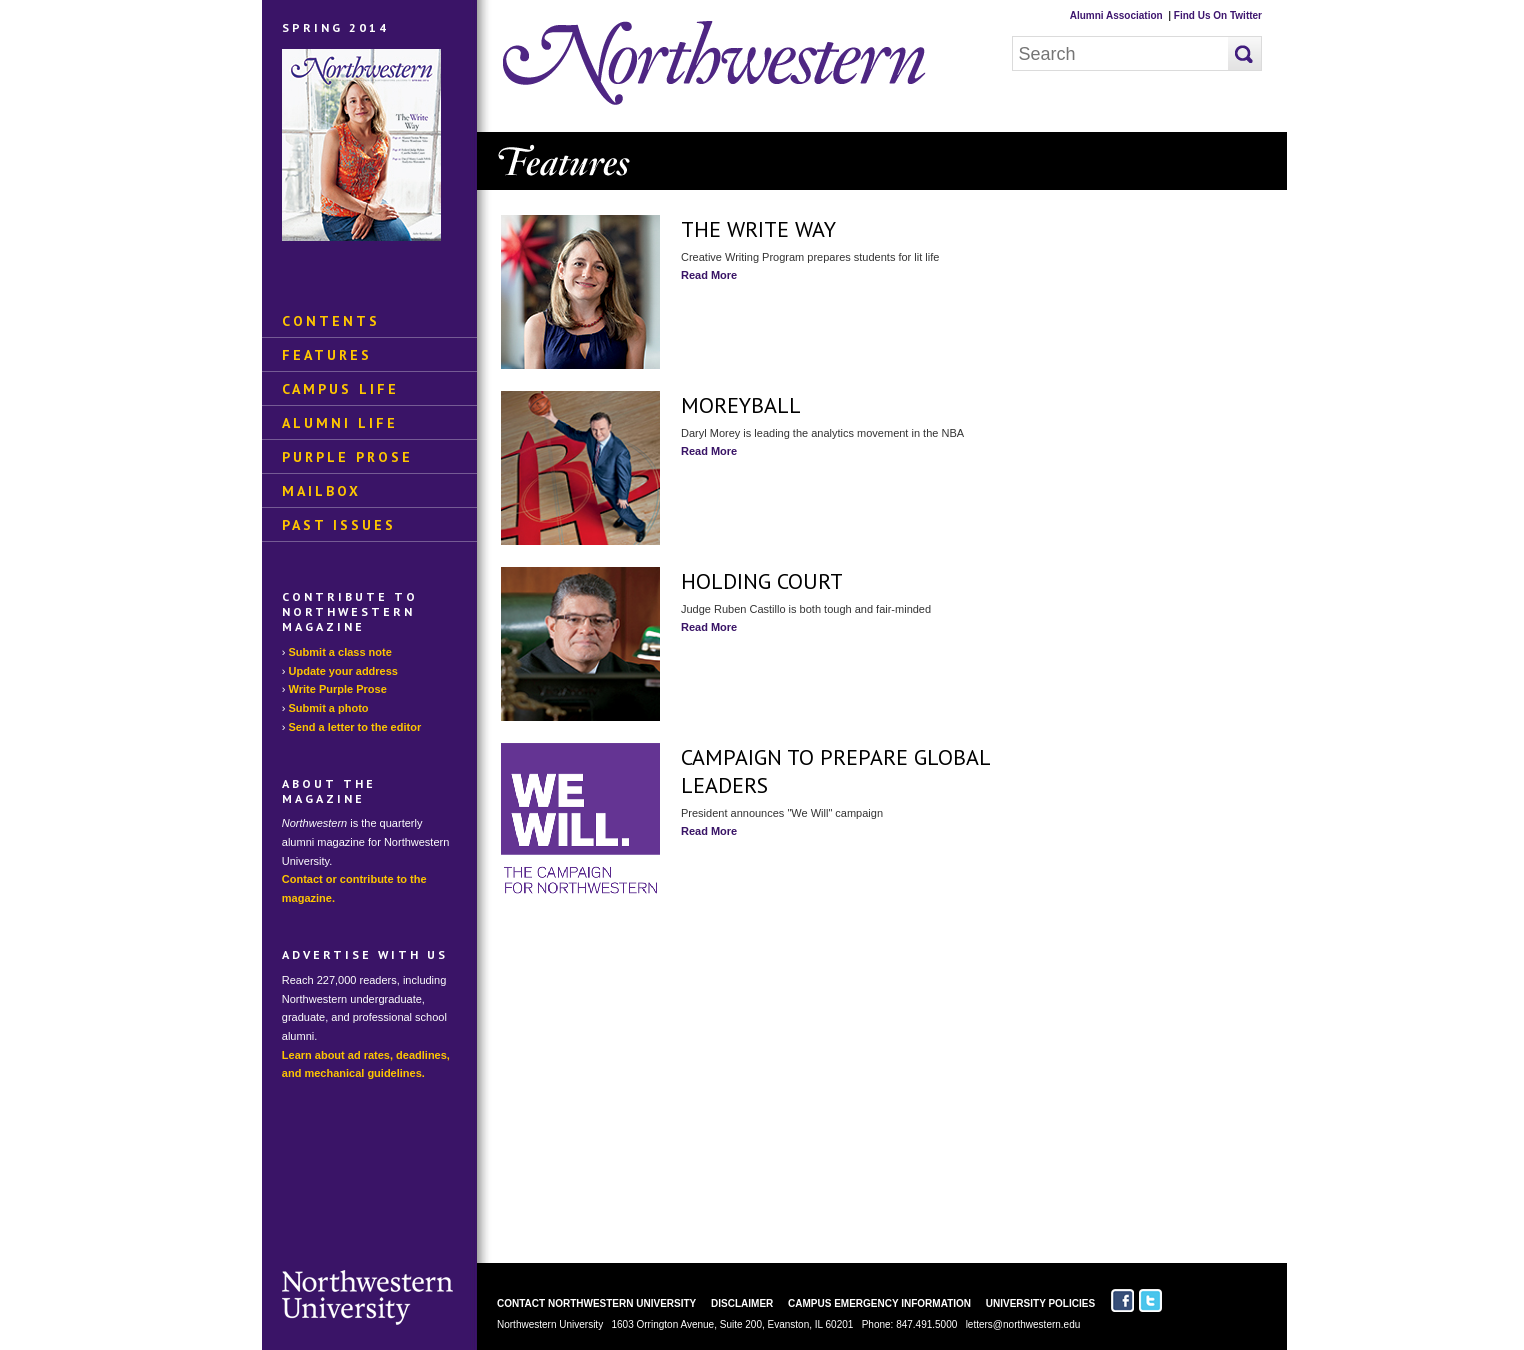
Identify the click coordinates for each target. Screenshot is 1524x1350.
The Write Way (758, 229)
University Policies (1040, 1303)
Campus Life (340, 389)
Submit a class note (340, 652)
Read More (709, 275)
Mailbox (321, 491)
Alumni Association (1116, 15)
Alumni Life (340, 423)
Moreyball (741, 405)
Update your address (343, 671)
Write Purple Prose (338, 689)
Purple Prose (347, 457)
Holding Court (762, 581)
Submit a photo (329, 708)
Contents (331, 321)
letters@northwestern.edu (1023, 1324)
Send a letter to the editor (355, 727)
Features (327, 355)
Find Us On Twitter (1218, 15)
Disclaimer (742, 1303)
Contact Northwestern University (596, 1303)
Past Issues (339, 525)
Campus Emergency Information (879, 1303)
